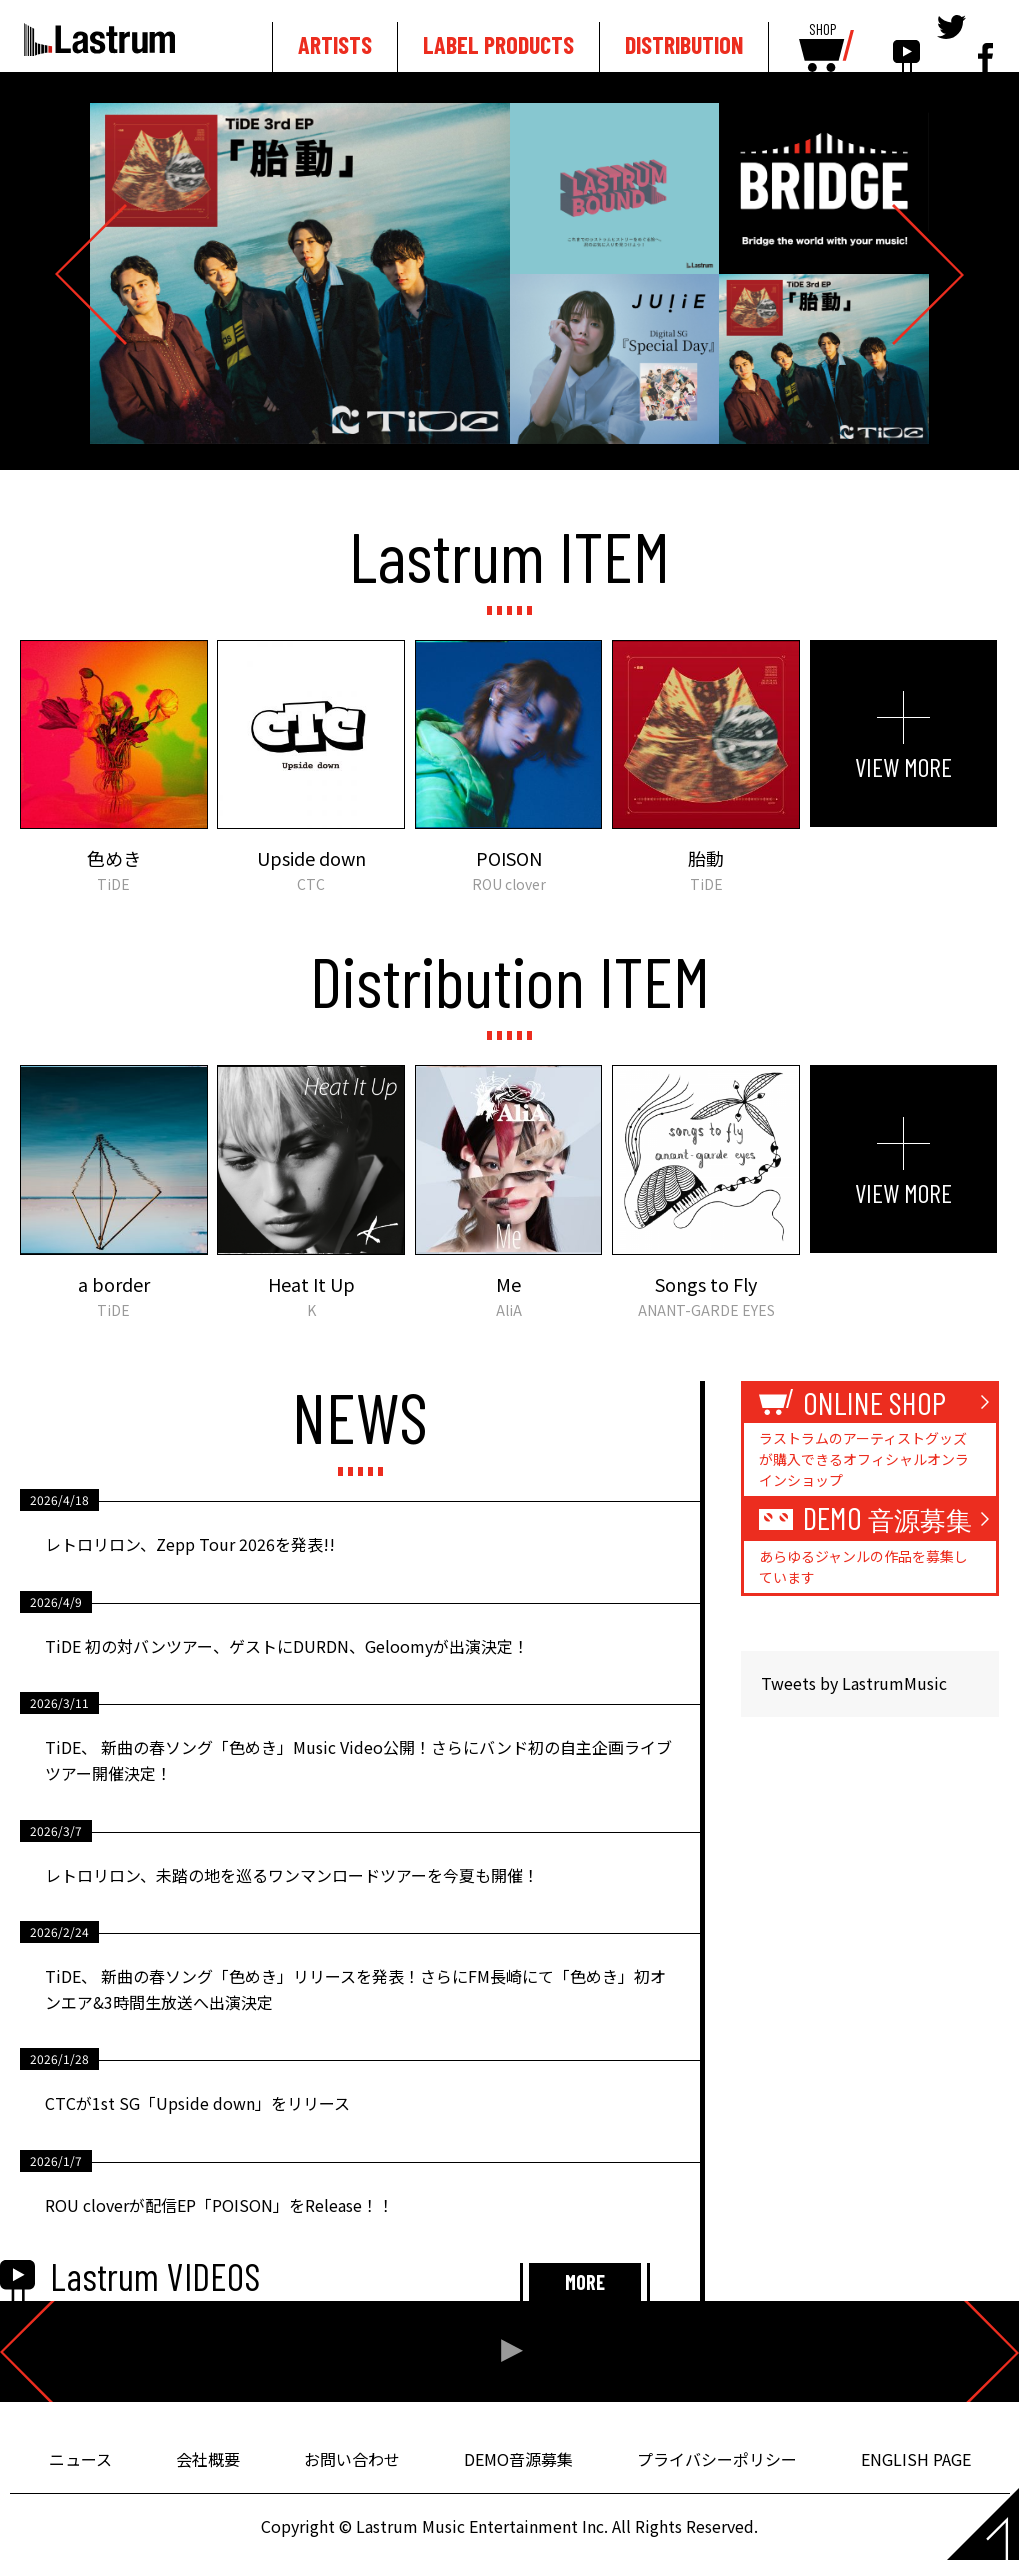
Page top (983, 2524)
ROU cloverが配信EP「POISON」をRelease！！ (219, 2205)
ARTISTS (335, 44)
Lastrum (99, 39)
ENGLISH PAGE (916, 2459)
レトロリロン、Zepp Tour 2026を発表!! (190, 1544)
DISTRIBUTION (684, 44)
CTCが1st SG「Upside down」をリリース (197, 2103)
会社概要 (208, 2459)
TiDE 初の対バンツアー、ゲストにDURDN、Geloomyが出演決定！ (287, 1646)
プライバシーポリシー (717, 2459)
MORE (585, 2282)
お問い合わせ (352, 2459)
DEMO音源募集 (518, 2459)
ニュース (80, 2459)
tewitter (951, 42)
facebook (985, 42)
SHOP (822, 30)
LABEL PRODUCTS (498, 44)
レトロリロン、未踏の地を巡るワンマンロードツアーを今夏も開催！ (292, 1875)
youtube (906, 42)
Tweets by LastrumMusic (854, 1683)
